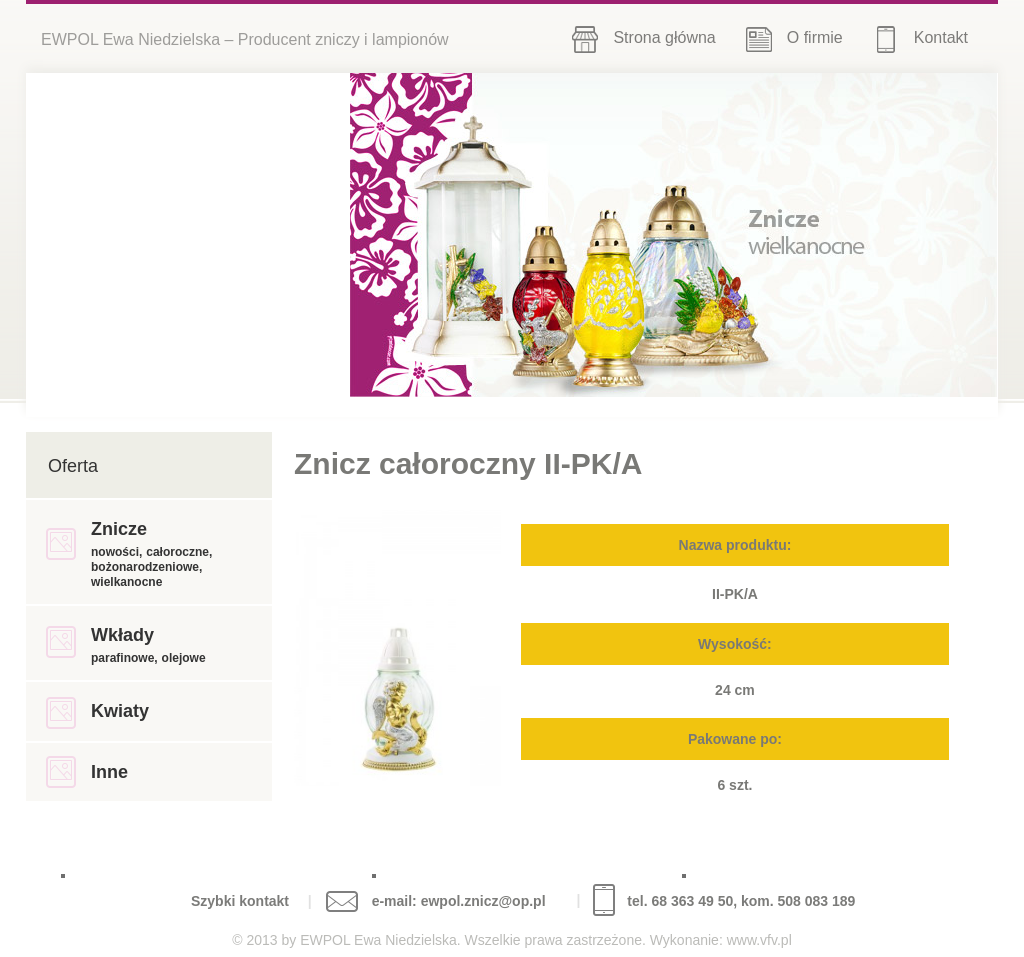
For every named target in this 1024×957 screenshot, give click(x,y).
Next (962, 233)
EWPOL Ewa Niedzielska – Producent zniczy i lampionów (245, 39)
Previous (900, 233)
